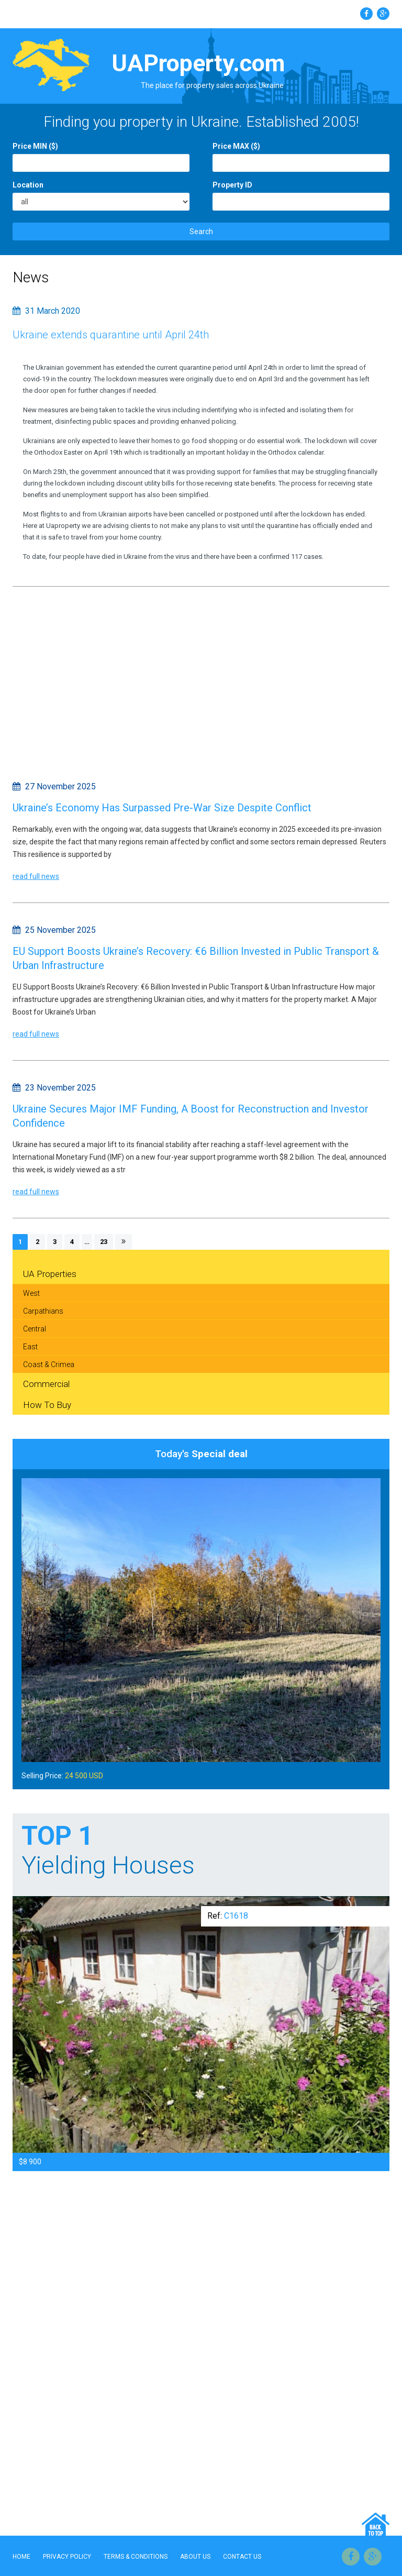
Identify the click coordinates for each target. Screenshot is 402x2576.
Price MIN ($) (35, 146)
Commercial (46, 1384)
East (30, 1346)
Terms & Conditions (136, 2556)
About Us (195, 2556)
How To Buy (47, 1405)
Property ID (232, 185)
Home (21, 2556)
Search (201, 231)
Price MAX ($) (236, 146)
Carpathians (43, 1311)
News (31, 277)
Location (28, 185)
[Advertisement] (201, 681)
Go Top (375, 2524)
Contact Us (242, 2556)
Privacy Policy (67, 2556)
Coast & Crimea (48, 1364)
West (31, 1293)
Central (34, 1329)
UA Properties (49, 1274)
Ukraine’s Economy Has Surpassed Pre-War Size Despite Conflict (162, 807)
